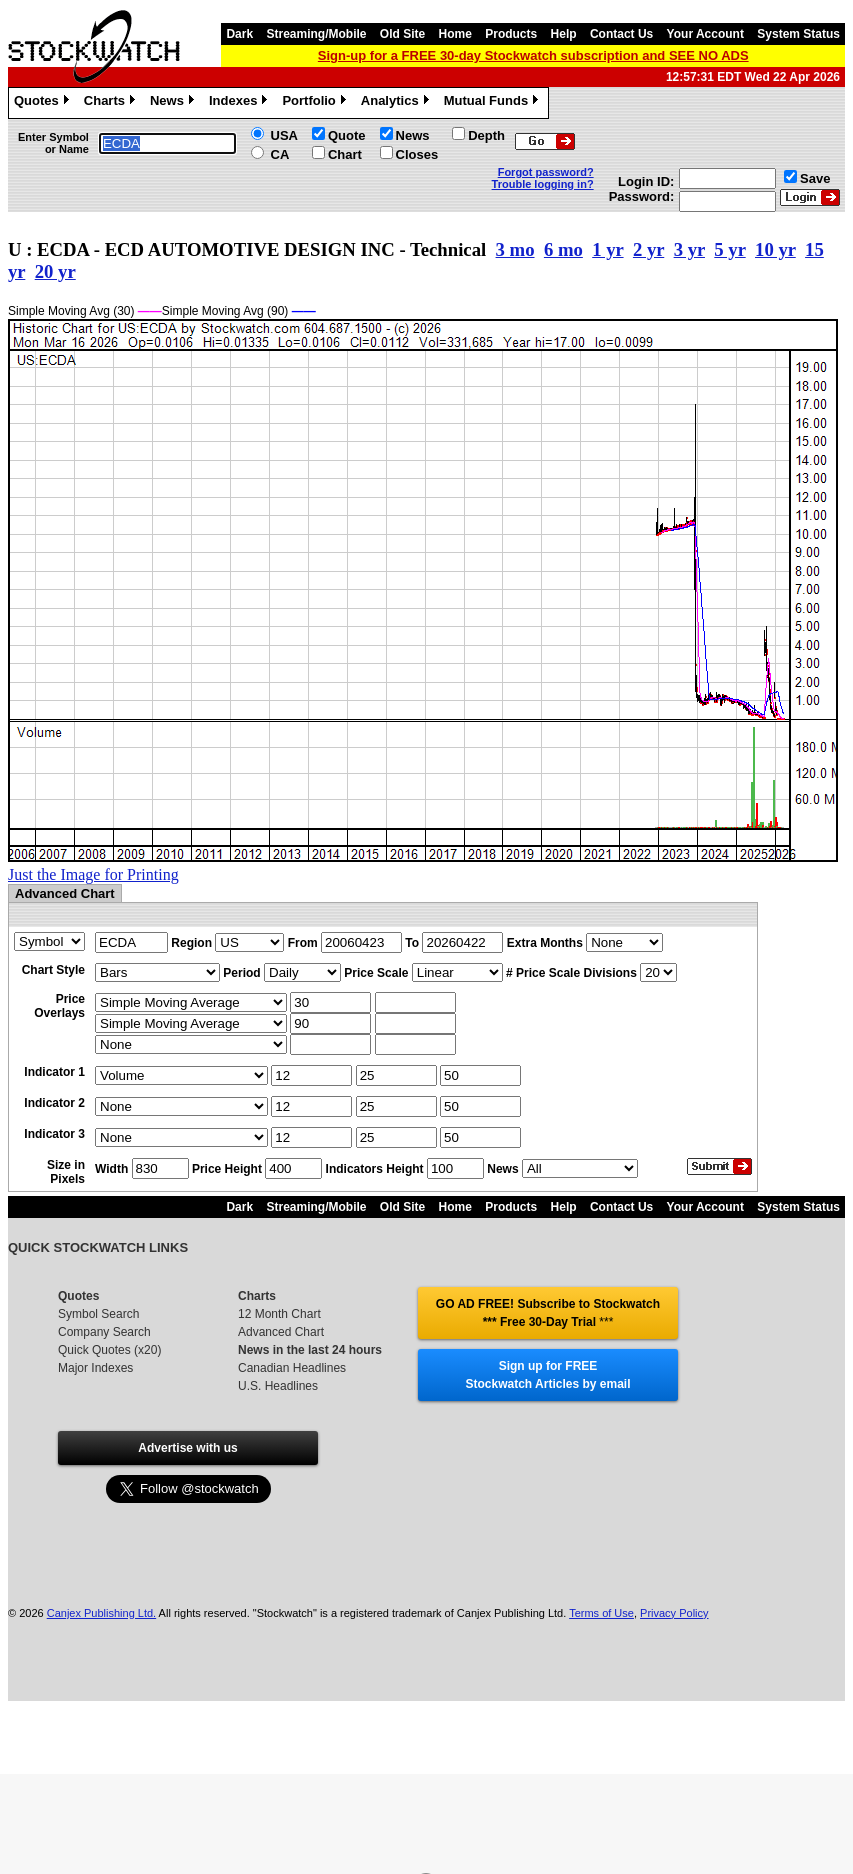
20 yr (55, 271)
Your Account (705, 34)
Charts (112, 103)
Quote (347, 135)
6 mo (563, 249)
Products (511, 34)
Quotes (44, 103)
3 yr (689, 249)
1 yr (607, 249)
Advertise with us (187, 1448)
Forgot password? (546, 172)
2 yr (648, 249)
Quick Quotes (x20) (109, 1350)
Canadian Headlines (292, 1368)
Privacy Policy (674, 1613)
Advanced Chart (281, 1332)
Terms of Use (601, 1613)
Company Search (104, 1332)
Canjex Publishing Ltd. (101, 1613)
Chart (345, 154)
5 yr (729, 249)
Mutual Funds (494, 103)
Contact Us (621, 34)
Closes (417, 154)
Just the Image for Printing (93, 874)
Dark (239, 34)
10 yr (775, 249)
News (174, 103)
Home (455, 34)
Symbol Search (98, 1314)
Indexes (240, 103)
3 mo (515, 249)
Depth (486, 135)
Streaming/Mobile (316, 34)
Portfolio (316, 103)
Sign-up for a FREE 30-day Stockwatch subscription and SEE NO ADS (533, 55)
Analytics (397, 103)
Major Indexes (95, 1368)
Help (564, 34)
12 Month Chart (279, 1314)
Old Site (402, 34)
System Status (798, 34)
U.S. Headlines (278, 1386)
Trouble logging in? (543, 184)
